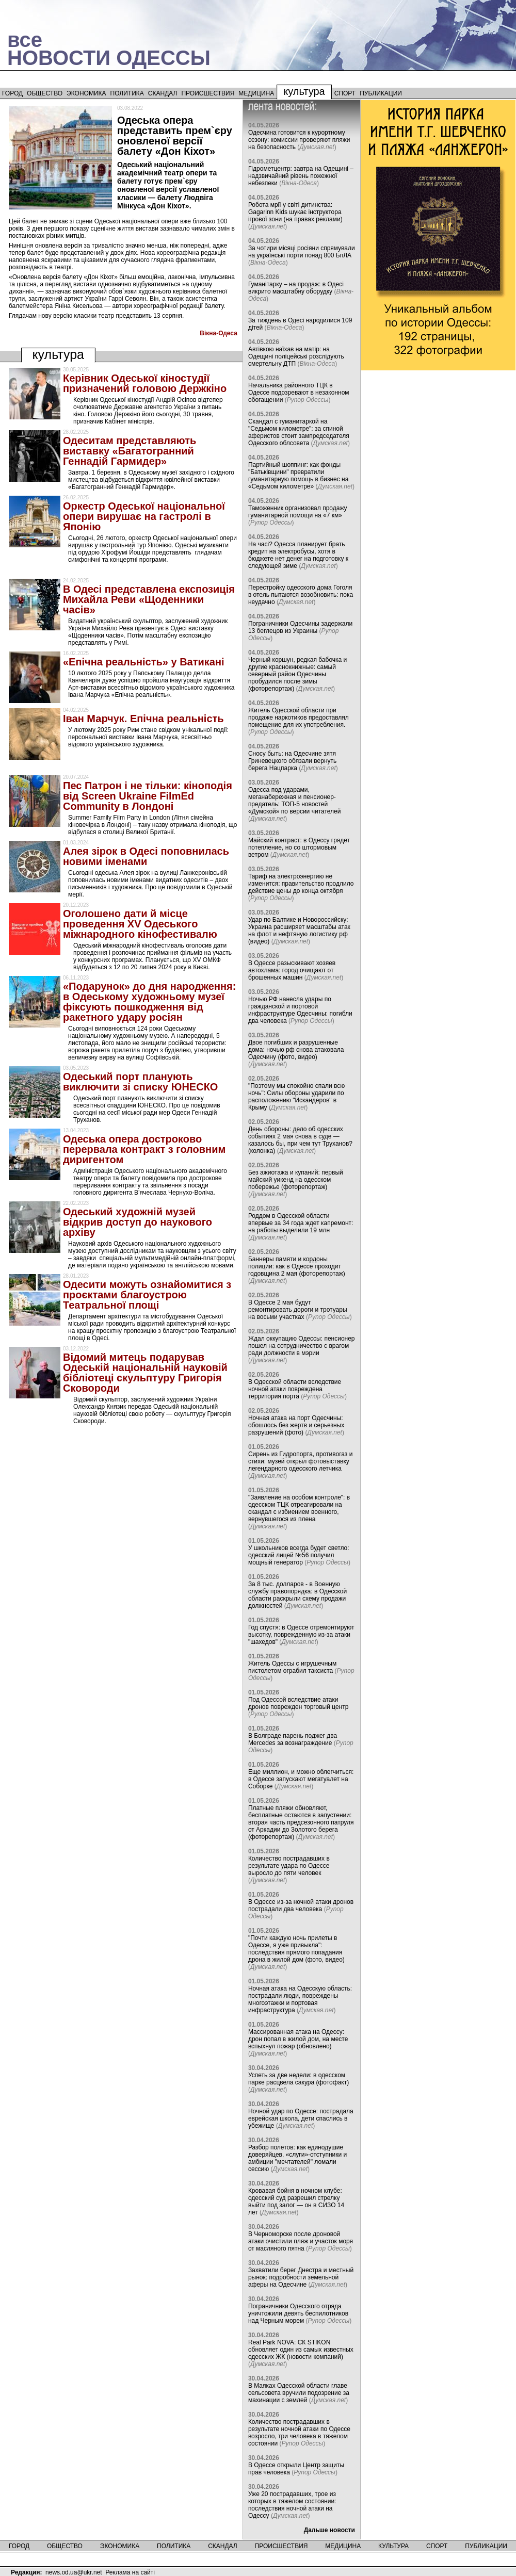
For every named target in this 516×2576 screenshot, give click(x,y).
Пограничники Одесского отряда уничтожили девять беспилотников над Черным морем (298, 2313)
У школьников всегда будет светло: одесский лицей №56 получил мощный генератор (298, 1555)
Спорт (345, 93)
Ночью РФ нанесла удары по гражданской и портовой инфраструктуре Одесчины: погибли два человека (300, 1010)
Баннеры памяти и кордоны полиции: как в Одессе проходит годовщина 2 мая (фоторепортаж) (296, 1266)
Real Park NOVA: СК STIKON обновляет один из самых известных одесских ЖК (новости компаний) (300, 2349)
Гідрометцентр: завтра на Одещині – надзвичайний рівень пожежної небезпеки (300, 176)
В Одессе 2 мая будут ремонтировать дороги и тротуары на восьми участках (297, 1309)
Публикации (381, 93)
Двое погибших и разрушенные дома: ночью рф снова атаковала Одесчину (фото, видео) (296, 1050)
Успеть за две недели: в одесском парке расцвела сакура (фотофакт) (298, 2079)
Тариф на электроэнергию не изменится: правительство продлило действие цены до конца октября (301, 883)
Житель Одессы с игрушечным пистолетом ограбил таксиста (292, 1667)
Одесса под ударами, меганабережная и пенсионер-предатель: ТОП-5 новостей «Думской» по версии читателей (294, 800)
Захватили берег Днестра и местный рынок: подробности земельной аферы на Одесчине (300, 2277)
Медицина (256, 93)
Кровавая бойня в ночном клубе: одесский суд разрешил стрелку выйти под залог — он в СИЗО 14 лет (296, 2201)
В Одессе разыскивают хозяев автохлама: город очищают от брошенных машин (291, 970)
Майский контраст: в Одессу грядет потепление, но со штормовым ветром (299, 847)
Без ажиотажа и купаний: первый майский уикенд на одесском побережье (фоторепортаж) (295, 1180)
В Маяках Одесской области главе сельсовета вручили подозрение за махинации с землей (298, 2393)
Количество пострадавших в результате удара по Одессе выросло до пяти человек (289, 1866)
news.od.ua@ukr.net (73, 2572)
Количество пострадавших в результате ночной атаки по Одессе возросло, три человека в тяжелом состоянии (299, 2432)
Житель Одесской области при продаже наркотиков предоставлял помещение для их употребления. (298, 717)
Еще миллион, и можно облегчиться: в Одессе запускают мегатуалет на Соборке (300, 1779)
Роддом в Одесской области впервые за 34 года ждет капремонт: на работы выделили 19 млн (300, 1223)
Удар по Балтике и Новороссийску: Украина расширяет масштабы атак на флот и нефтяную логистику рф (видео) (299, 930)
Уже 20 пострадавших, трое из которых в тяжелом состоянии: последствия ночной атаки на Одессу (292, 2504)
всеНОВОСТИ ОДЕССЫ (109, 48)
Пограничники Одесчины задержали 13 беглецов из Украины (300, 627)
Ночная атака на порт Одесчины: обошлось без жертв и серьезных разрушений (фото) (296, 1425)
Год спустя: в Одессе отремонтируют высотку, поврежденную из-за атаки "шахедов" (301, 1634)
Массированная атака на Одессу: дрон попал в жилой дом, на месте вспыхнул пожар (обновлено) (298, 2039)
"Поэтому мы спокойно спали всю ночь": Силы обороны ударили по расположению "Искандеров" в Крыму (296, 1096)
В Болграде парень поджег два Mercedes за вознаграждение (292, 1739)
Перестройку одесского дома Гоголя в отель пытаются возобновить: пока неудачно (300, 595)
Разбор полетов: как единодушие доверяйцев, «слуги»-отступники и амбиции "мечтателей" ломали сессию (297, 2158)
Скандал (163, 93)
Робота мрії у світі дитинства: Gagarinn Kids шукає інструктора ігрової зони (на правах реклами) (295, 212)
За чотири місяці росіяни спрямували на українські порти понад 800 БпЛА (301, 251)
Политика (127, 93)
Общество (44, 93)
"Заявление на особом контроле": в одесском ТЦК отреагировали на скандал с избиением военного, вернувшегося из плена (299, 1508)
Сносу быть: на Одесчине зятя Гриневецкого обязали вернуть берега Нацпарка (292, 761)
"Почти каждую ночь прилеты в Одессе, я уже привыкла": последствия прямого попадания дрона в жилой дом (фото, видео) (296, 1948)
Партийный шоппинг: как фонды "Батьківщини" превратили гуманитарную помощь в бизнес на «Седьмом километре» (298, 475)
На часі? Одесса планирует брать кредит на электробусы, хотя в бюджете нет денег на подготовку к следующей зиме (298, 555)
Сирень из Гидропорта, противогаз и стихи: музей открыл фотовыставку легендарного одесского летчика (300, 1461)
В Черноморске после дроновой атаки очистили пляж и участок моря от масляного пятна (300, 2241)
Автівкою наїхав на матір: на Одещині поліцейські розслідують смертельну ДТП (296, 356)
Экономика (86, 93)
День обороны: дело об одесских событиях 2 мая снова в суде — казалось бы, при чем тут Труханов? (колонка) (300, 1140)
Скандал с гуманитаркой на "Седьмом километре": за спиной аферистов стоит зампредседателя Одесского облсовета (298, 432)
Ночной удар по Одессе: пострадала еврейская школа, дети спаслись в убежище (300, 2118)
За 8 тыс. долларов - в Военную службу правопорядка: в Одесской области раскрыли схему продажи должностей (297, 1594)
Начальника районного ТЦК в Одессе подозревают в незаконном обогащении (298, 392)
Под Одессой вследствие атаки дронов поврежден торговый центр (298, 1703)
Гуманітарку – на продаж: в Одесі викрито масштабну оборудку (296, 288)
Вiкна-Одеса (218, 333)
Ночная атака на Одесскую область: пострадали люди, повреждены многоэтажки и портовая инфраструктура (300, 1999)
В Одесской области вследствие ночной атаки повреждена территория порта (294, 1389)
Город (12, 93)
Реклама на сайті (130, 2572)
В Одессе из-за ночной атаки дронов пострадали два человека (300, 1905)
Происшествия (207, 93)
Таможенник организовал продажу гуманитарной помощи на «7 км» (297, 511)
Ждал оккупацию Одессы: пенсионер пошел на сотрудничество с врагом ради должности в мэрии (301, 1346)
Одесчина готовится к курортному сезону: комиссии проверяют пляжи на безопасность (299, 140)
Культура (304, 91)
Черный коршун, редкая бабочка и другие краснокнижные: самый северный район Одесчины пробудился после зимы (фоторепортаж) (297, 674)
